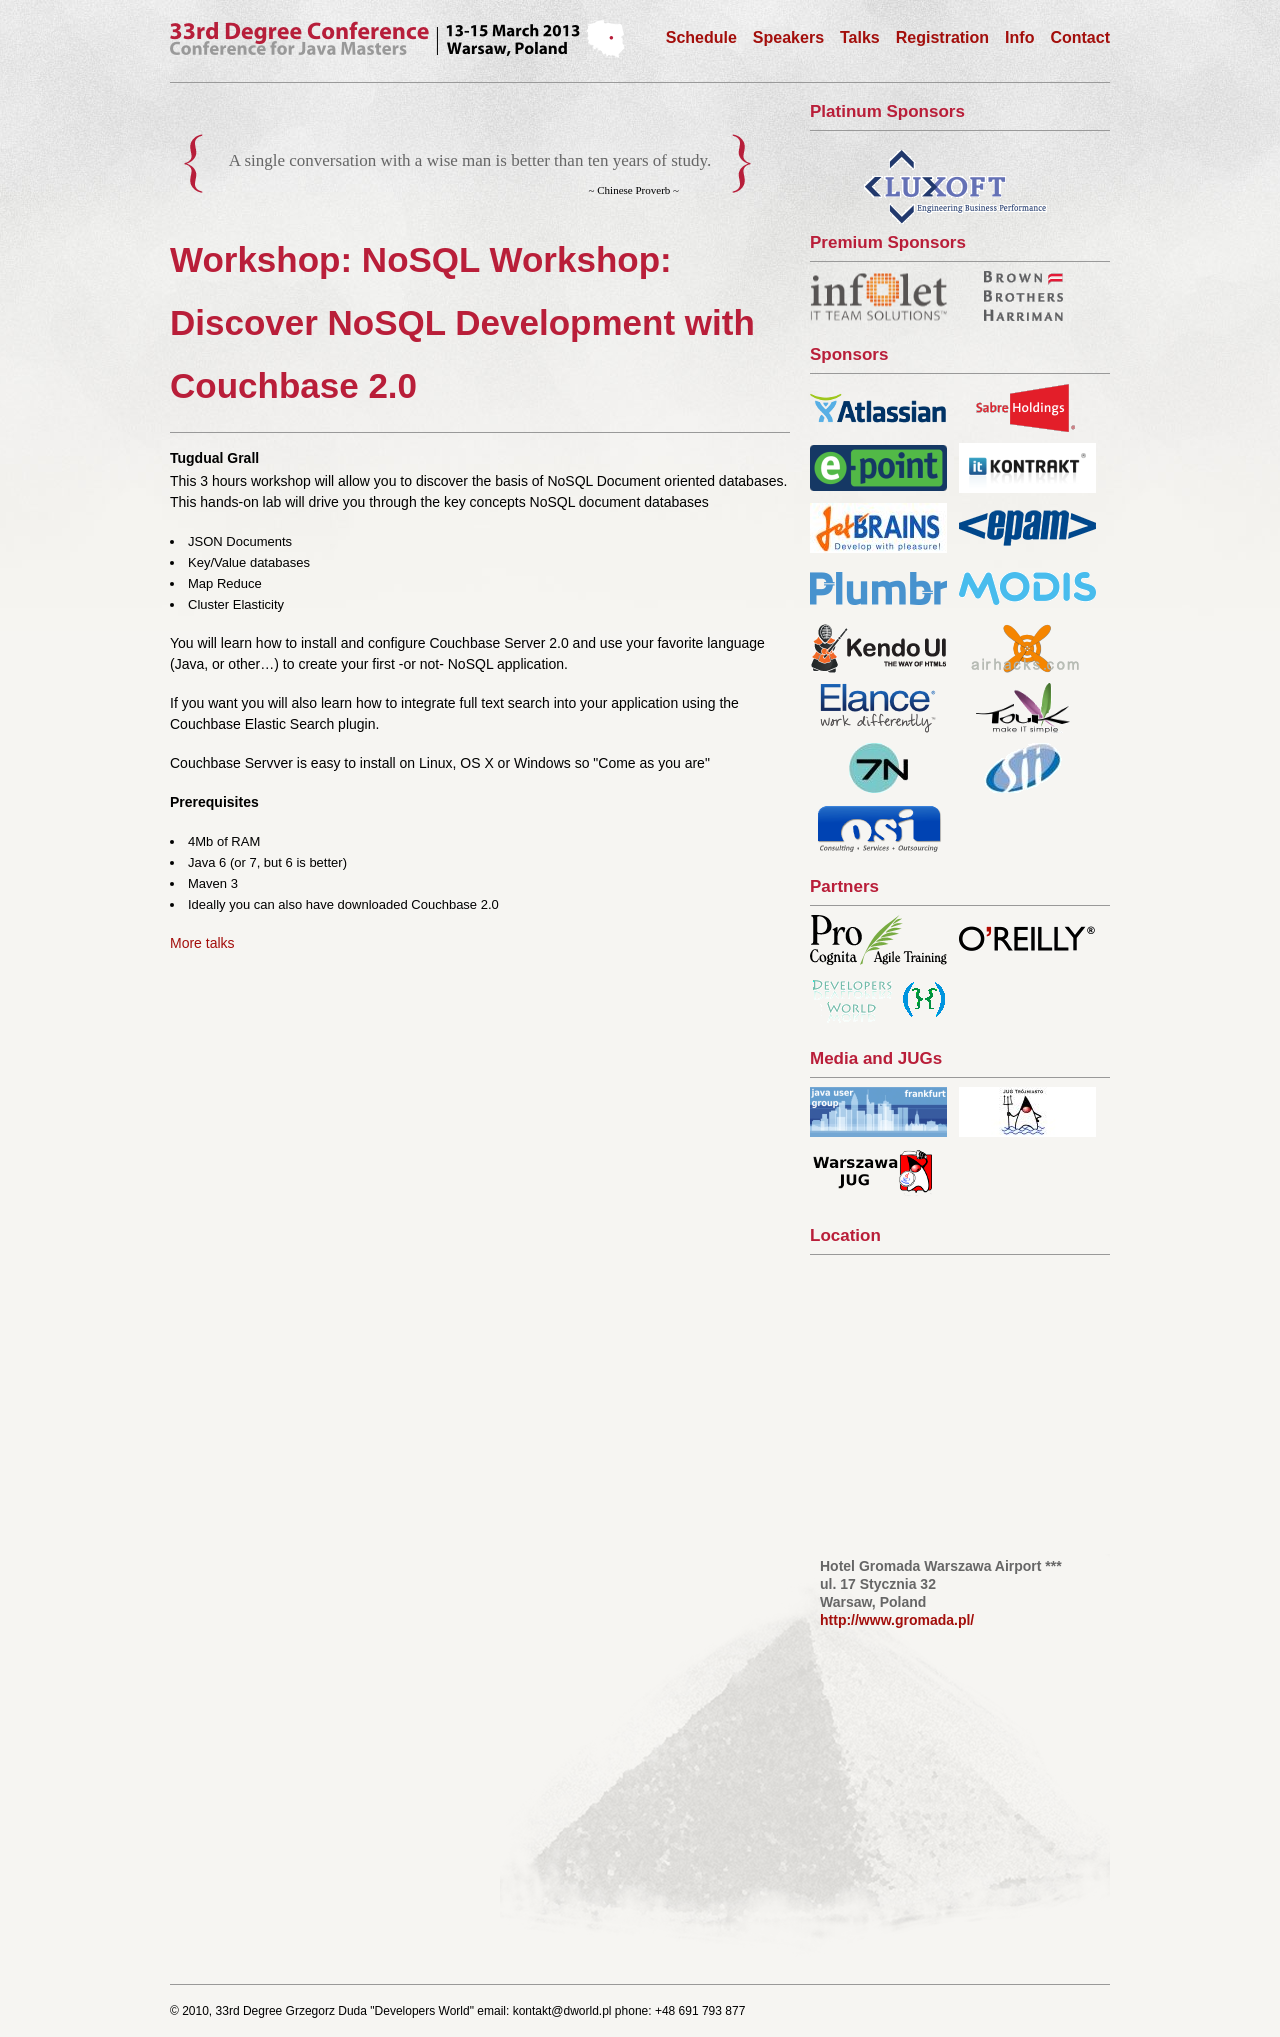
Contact (1080, 37)
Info (1019, 37)
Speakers (788, 37)
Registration (942, 37)
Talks (860, 37)
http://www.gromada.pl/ (897, 1620)
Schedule (701, 37)
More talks (202, 943)
